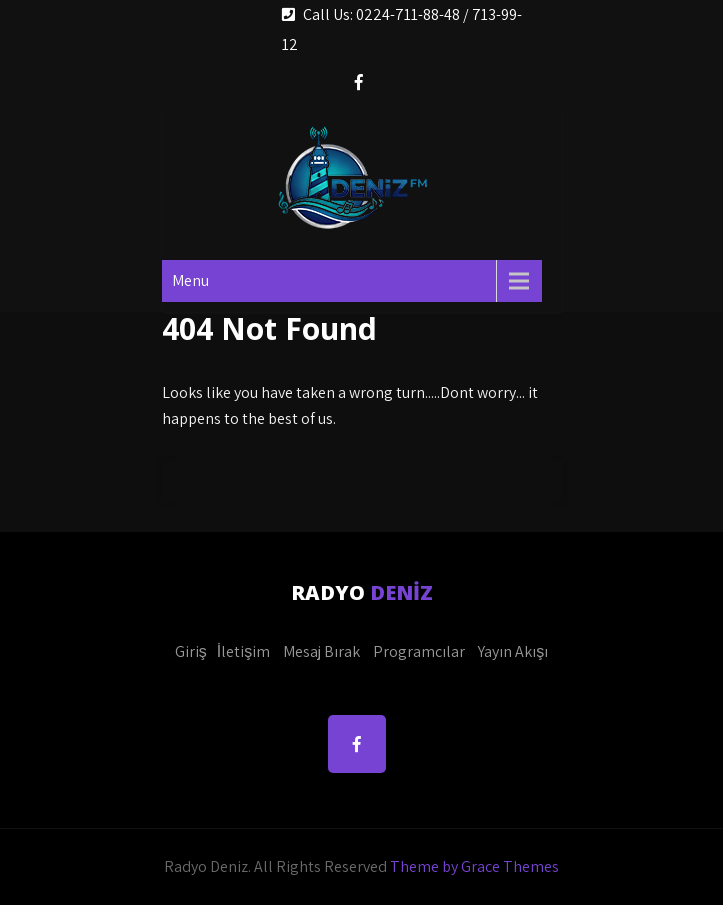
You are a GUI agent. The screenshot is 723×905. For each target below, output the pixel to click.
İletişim (243, 651)
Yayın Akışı (513, 651)
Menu (190, 280)
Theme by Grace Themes (474, 866)
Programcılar (419, 651)
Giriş (191, 651)
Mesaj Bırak (321, 651)
